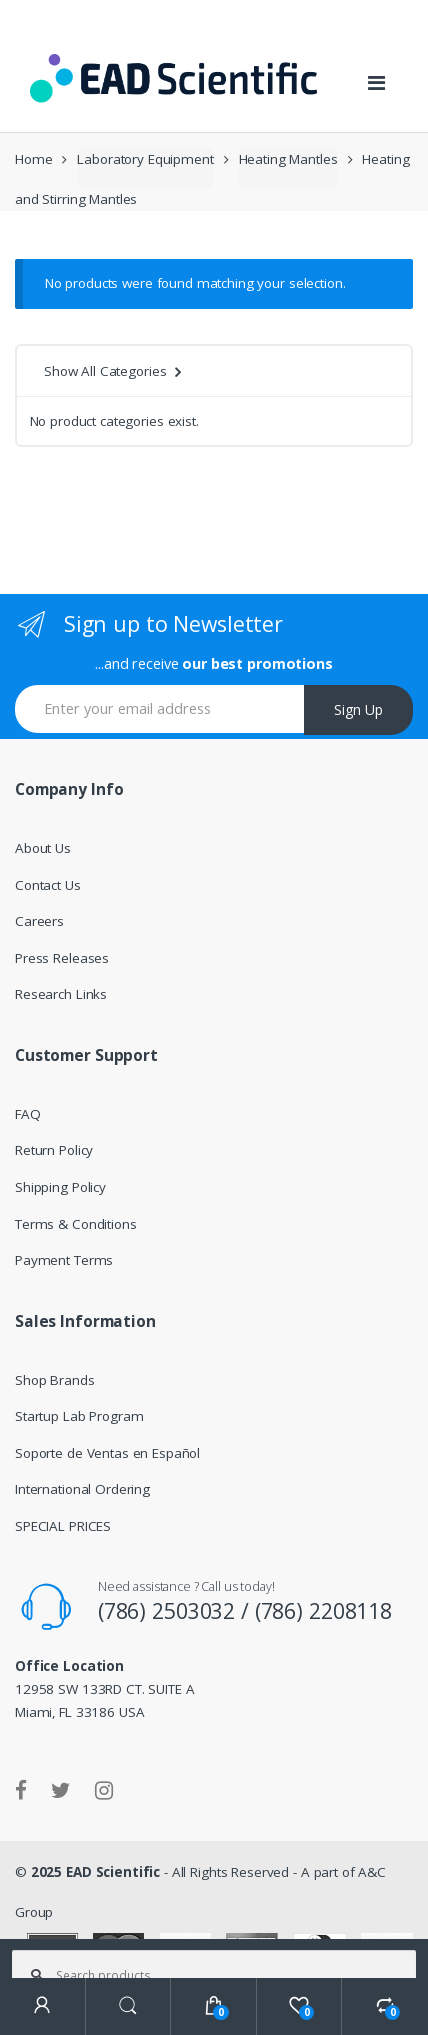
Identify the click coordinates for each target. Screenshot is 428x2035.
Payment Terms (64, 1260)
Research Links (61, 994)
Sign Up (358, 709)
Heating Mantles (288, 159)
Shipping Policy (60, 1187)
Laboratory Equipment (145, 159)
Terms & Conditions (76, 1224)
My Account (43, 2006)
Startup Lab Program (79, 1416)
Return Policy (54, 1150)
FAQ (28, 1114)
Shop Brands (55, 1380)
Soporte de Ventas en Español (107, 1453)
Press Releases (62, 958)
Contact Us (48, 885)
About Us (43, 848)
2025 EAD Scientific (95, 1872)
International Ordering (82, 1489)
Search (129, 2006)
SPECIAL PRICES (63, 1526)
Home (33, 159)
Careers (39, 921)
